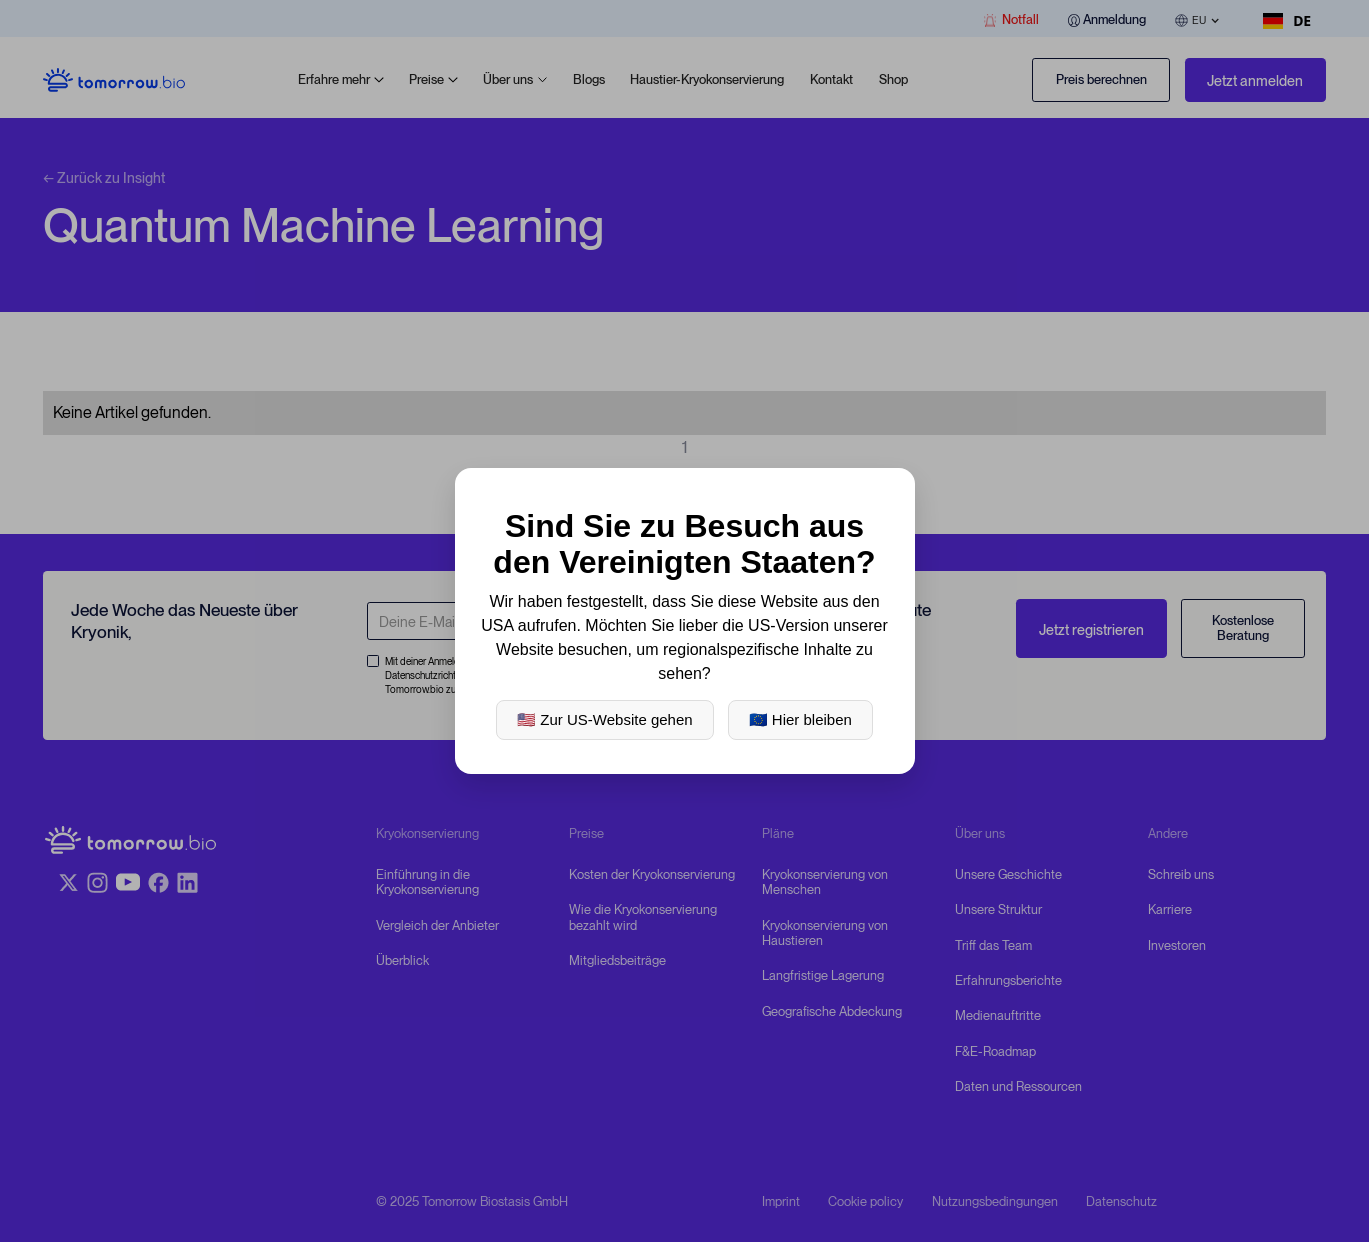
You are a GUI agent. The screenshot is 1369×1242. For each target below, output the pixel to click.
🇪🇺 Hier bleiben (800, 719)
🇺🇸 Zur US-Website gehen (604, 719)
